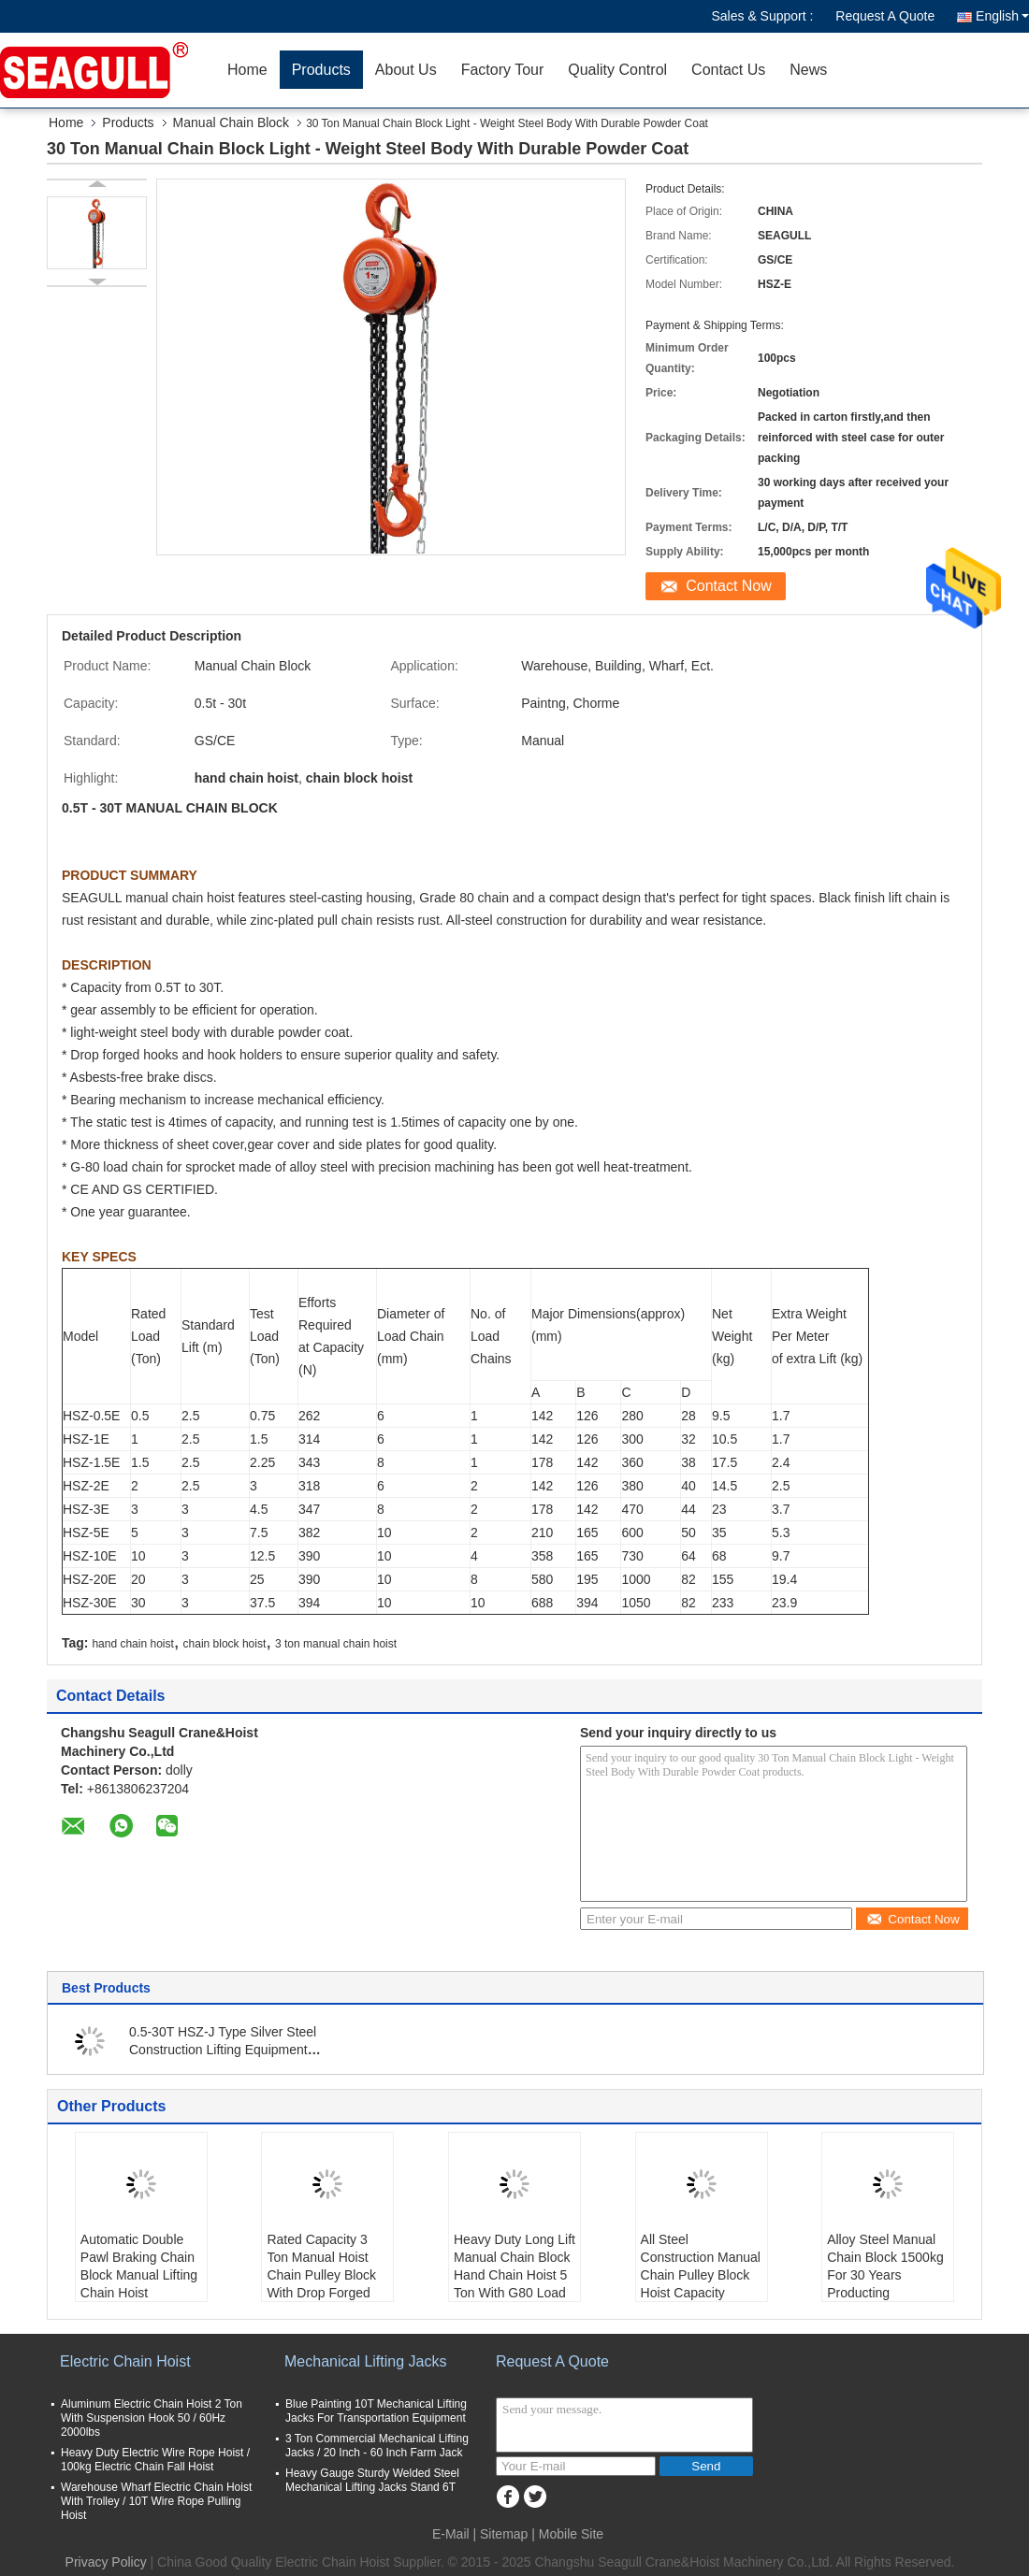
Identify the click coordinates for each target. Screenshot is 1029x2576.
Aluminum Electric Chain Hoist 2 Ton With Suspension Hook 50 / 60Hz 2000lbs (151, 2418)
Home (247, 70)
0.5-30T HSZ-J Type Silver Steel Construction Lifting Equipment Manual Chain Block (222, 2049)
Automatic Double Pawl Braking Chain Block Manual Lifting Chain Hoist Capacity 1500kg (138, 2275)
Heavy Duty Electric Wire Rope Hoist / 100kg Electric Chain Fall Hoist (155, 2459)
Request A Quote (885, 15)
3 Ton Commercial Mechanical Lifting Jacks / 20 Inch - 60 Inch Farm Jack (377, 2445)
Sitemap (504, 2533)
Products (321, 70)
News (808, 70)
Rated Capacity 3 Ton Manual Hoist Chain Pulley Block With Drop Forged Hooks (321, 2275)
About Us (406, 70)
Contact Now (729, 586)
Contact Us (728, 70)
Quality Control (617, 70)
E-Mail (451, 2533)
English (1002, 15)
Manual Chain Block (231, 122)
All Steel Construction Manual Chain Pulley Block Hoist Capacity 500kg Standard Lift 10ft (701, 2284)
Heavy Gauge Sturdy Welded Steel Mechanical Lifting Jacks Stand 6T (372, 2480)
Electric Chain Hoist (125, 2361)
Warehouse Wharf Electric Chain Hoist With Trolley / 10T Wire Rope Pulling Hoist (156, 2501)
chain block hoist (225, 1643)
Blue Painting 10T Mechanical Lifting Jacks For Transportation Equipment (376, 2411)
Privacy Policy (106, 2561)
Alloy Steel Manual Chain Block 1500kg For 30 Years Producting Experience (885, 2275)
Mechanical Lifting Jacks (365, 2361)
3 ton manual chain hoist (336, 1643)
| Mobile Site (567, 2533)
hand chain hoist (132, 1643)
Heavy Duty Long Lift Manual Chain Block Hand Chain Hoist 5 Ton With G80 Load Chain (514, 2275)
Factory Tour (502, 70)
